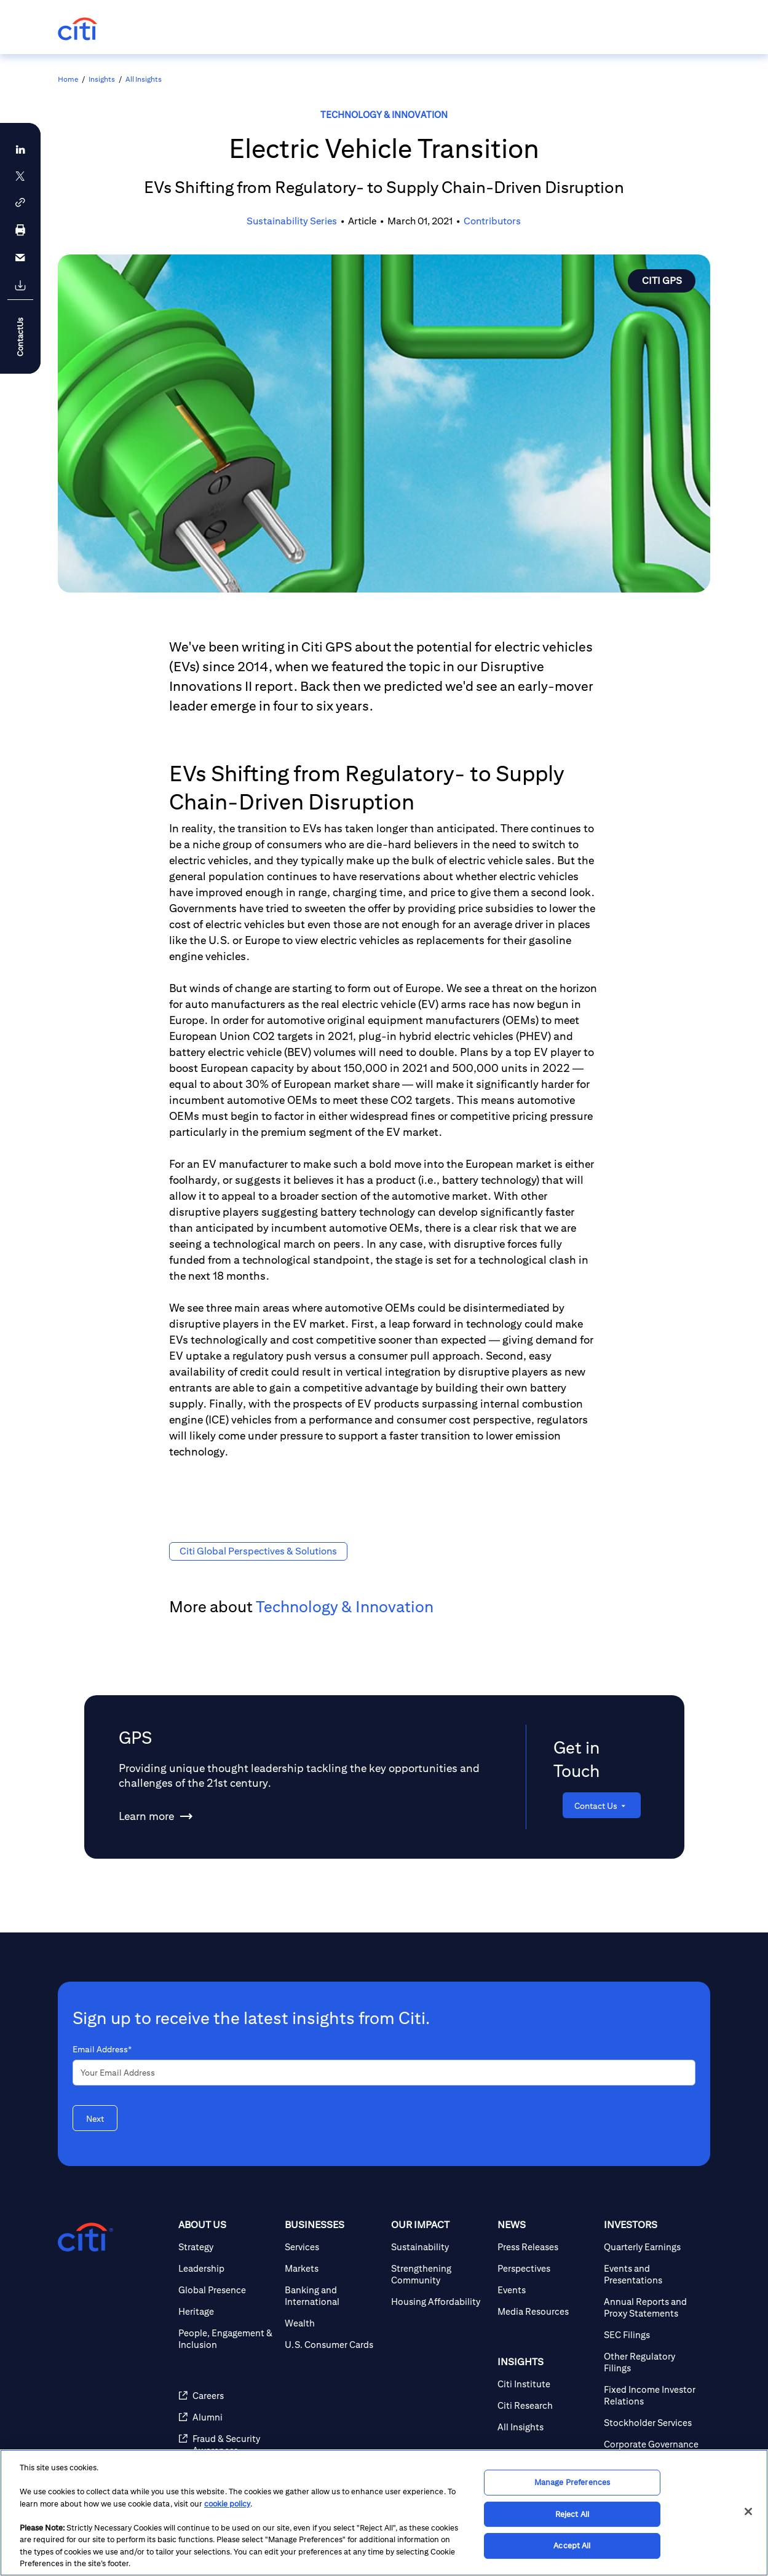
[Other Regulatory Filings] (652, 2362)
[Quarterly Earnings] (652, 2247)
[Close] (748, 2511)
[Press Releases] (545, 2247)
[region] (384, 2512)
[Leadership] (226, 2268)
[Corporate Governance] (652, 2444)
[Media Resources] (545, 2311)
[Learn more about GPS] (146, 1816)
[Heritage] (226, 2311)
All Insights (143, 79)
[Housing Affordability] (439, 2301)
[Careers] (226, 2395)
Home (68, 79)
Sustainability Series (292, 221)
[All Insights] (545, 2427)
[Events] (545, 2290)
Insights (102, 79)
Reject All (572, 2514)
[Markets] (333, 2268)
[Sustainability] (439, 2247)
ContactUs (20, 337)
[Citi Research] (545, 2405)
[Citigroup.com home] (85, 2237)
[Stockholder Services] (652, 2422)
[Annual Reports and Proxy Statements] (652, 2307)
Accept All (571, 2545)
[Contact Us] (602, 1805)
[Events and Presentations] (652, 2274)
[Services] (333, 2247)
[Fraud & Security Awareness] (226, 2444)
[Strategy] (226, 2247)
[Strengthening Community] (439, 2274)
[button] (20, 202)
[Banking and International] (333, 2295)
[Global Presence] (226, 2290)
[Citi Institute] (545, 2384)
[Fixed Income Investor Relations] (652, 2395)
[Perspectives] (545, 2268)
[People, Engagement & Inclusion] (226, 2338)
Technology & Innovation (384, 114)
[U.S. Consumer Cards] (333, 2344)
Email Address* (102, 2049)
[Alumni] (226, 2417)
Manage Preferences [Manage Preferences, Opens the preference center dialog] (572, 2482)
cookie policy (227, 2503)
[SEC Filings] (652, 2335)
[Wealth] (333, 2323)
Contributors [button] (492, 221)
